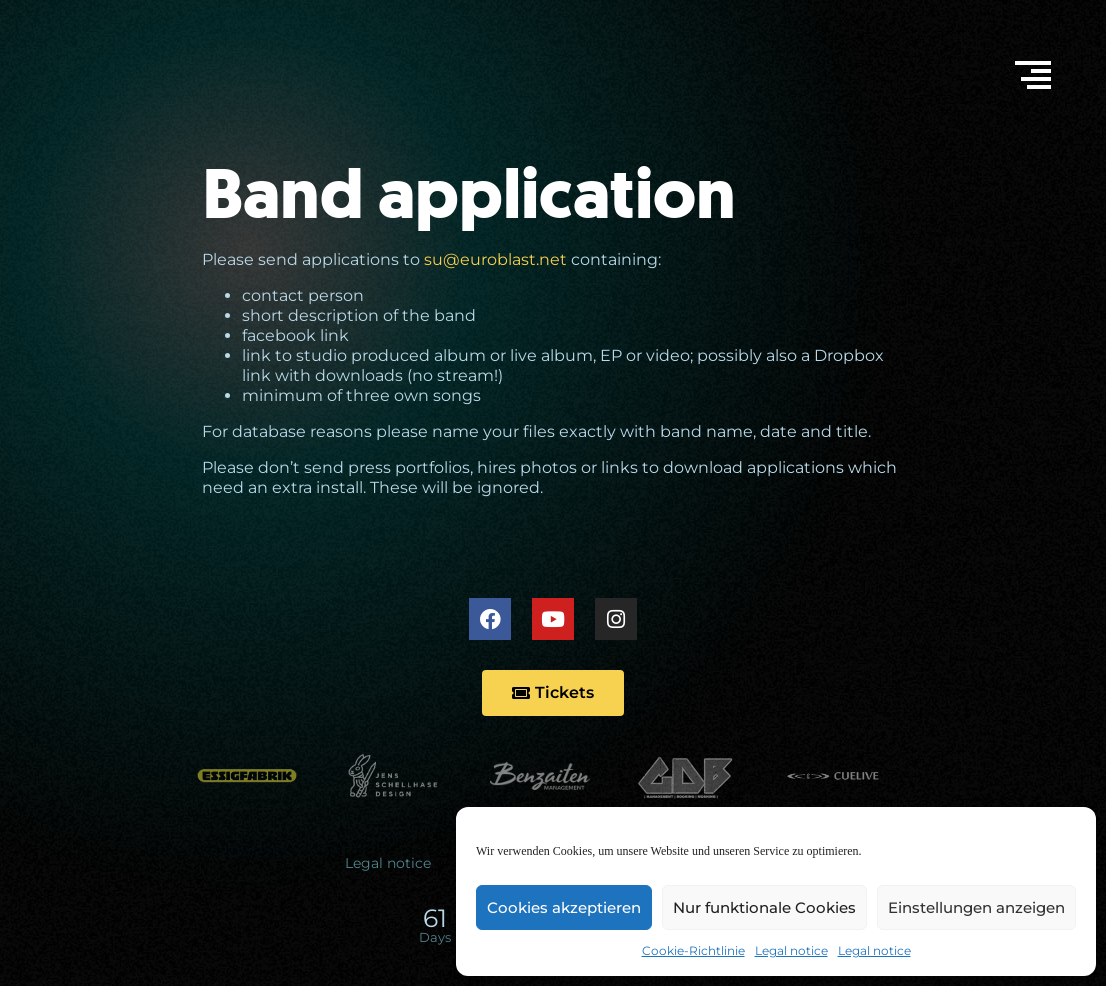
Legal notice (791, 950)
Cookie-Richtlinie (693, 950)
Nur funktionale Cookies (764, 907)
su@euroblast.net (495, 259)
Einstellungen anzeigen (976, 907)
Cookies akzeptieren (564, 907)
